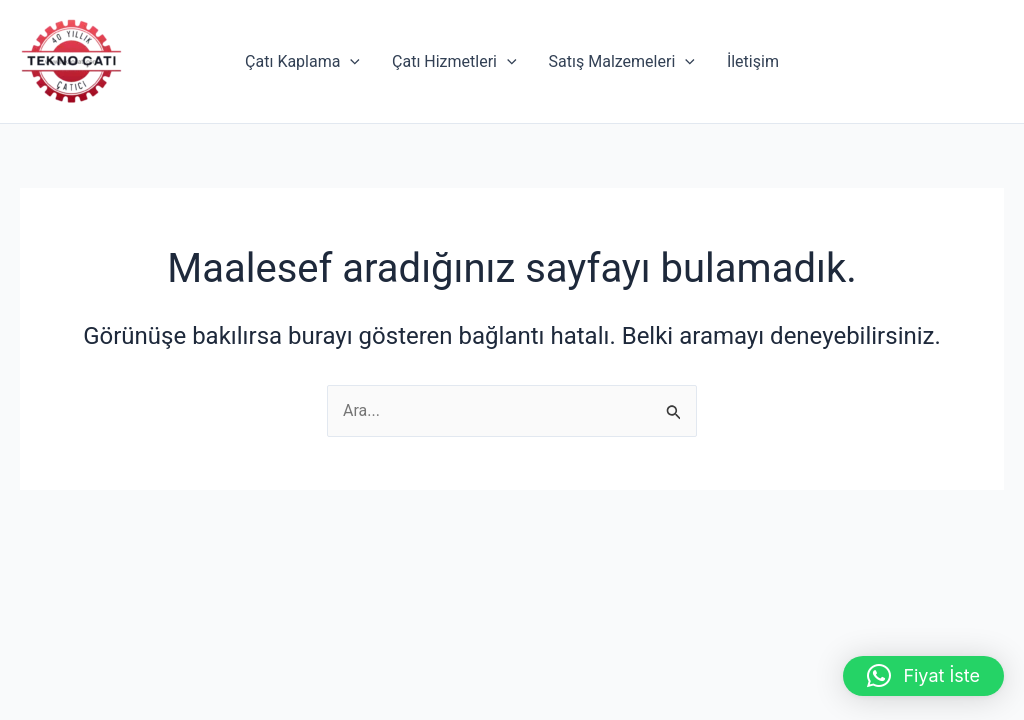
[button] (923, 676)
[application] (350, 62)
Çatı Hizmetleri (454, 62)
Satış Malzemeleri (622, 62)
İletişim (753, 61)
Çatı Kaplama (302, 62)
